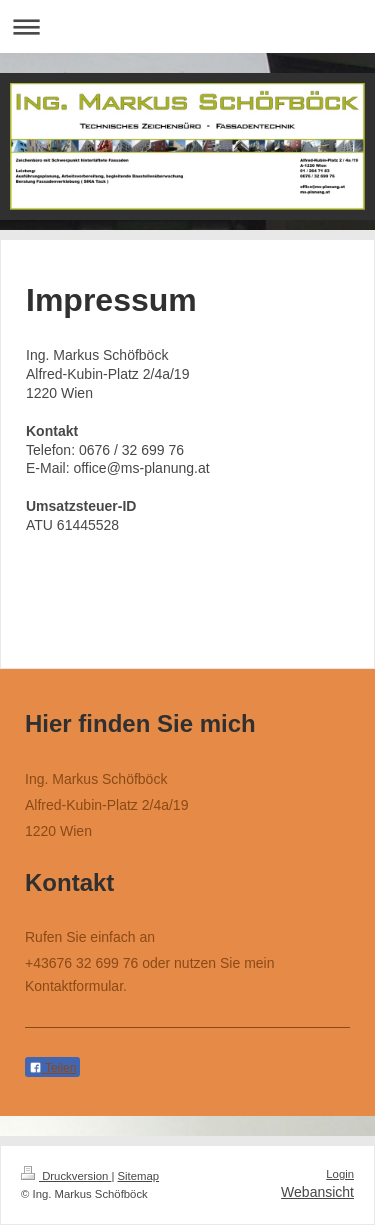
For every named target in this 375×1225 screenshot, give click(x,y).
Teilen (52, 1068)
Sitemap (139, 1176)
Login (340, 1174)
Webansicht (317, 1192)
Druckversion (66, 1176)
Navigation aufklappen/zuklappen (187, 26)
